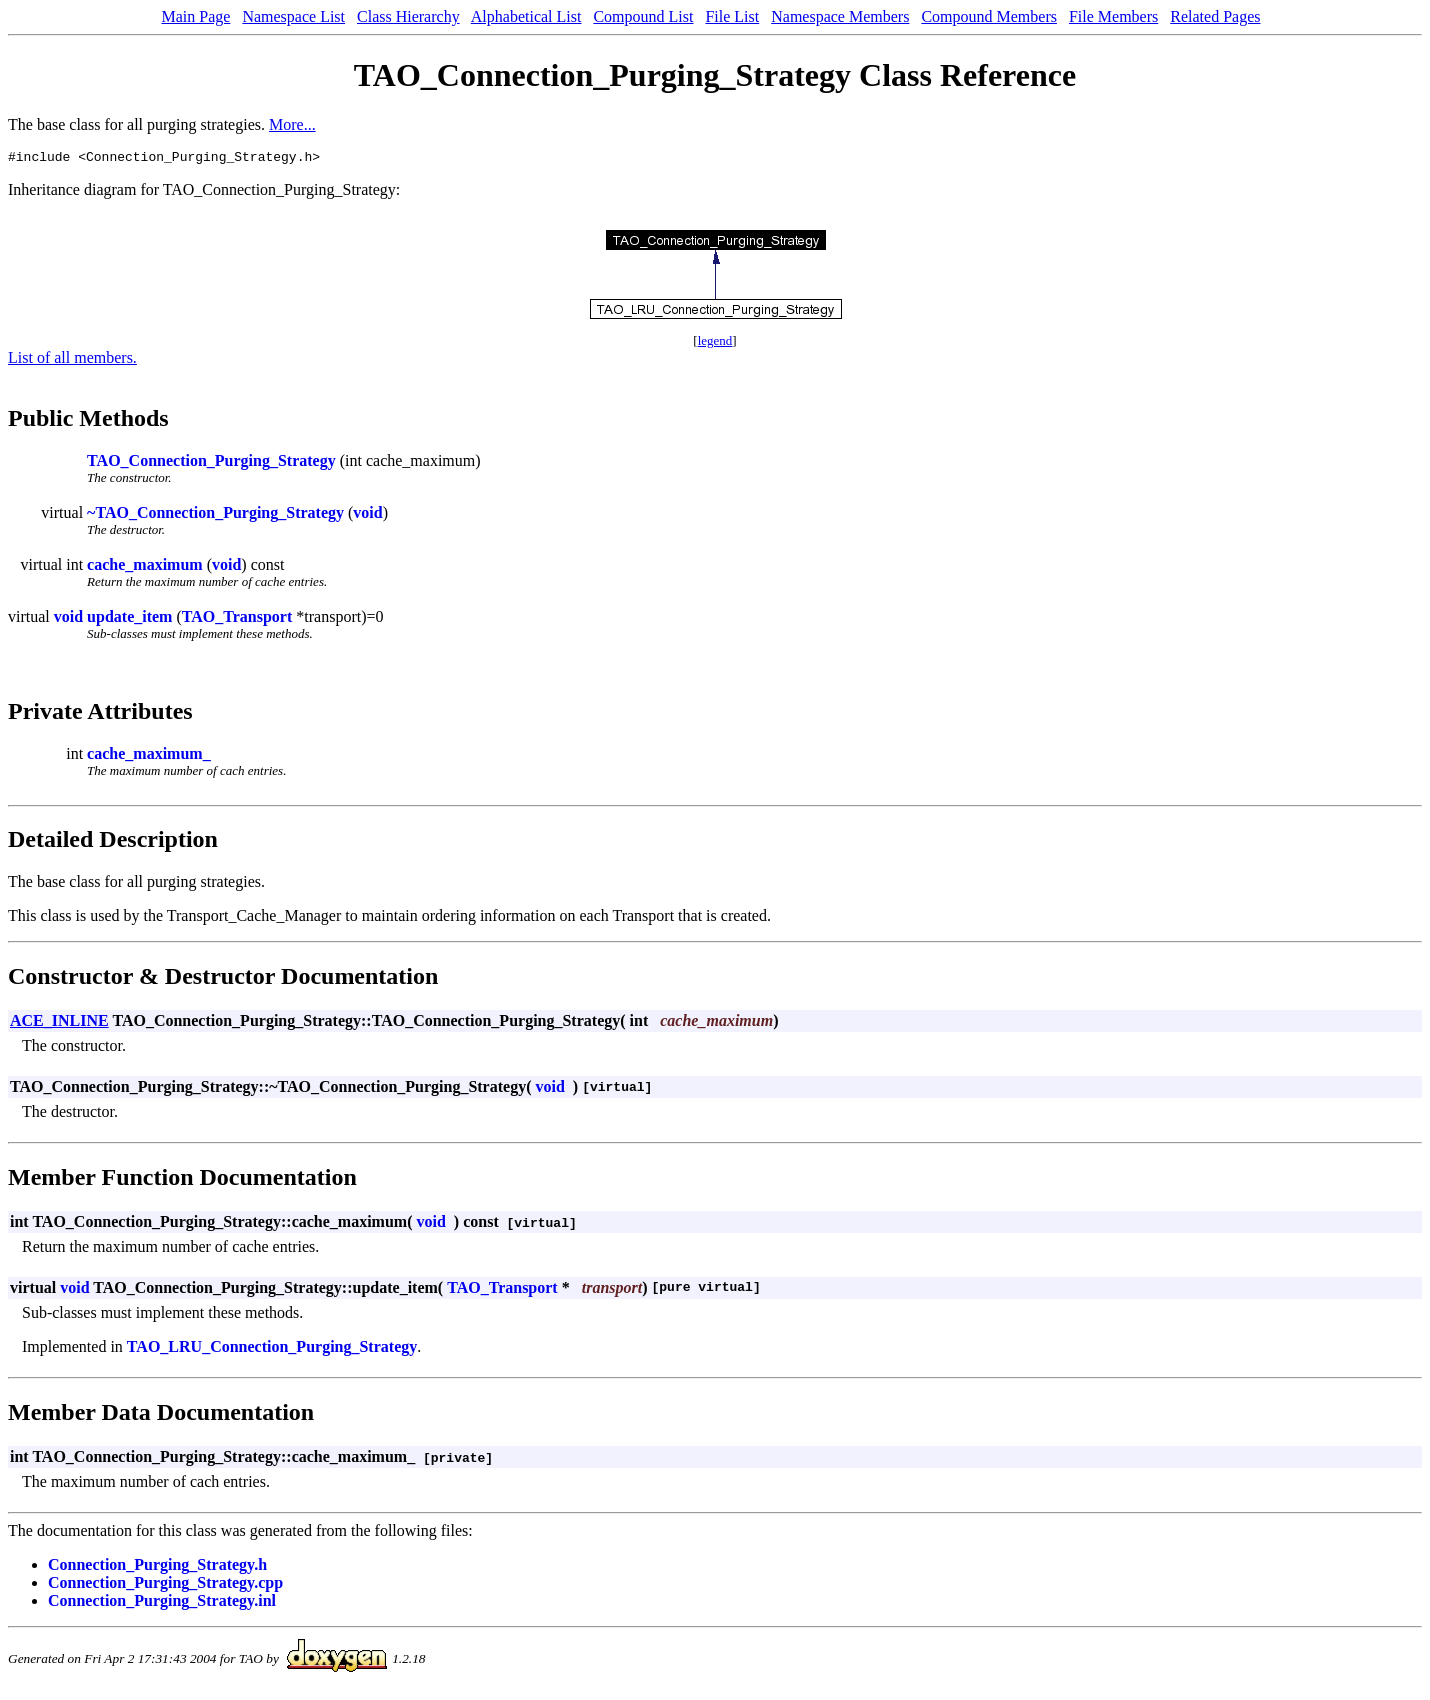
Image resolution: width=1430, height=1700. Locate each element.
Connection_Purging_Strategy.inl (162, 1603)
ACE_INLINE (59, 1023)
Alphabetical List (526, 16)
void (367, 515)
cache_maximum (145, 567)
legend (715, 343)
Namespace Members (840, 16)
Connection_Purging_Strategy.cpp (165, 1585)
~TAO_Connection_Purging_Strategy (215, 515)
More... (292, 124)
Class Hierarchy (408, 16)
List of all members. (72, 360)
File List (732, 16)
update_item (129, 619)
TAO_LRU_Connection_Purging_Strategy (272, 1349)
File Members (1113, 16)
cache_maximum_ (149, 756)
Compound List (643, 16)
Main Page (196, 16)
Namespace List (293, 16)
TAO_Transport (237, 619)
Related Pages (1215, 16)
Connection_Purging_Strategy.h (157, 1567)
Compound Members (989, 16)
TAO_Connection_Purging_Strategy (211, 463)
